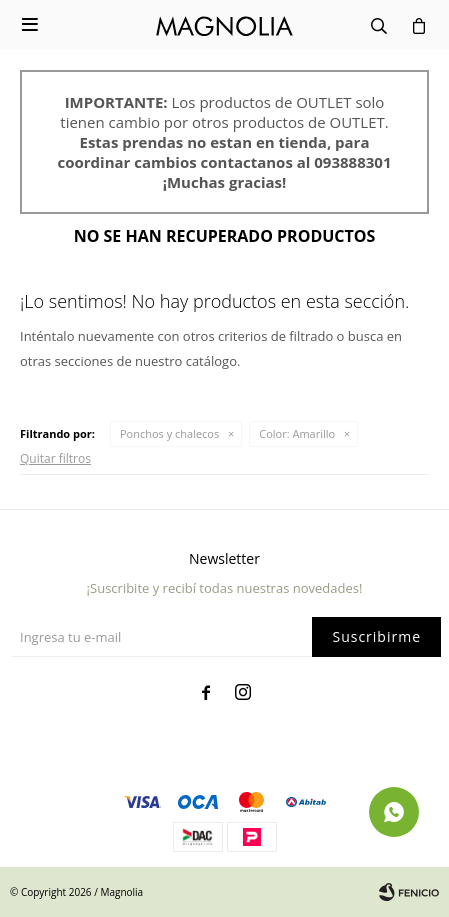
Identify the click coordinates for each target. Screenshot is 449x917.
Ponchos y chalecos (169, 433)
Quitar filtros (55, 458)
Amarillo (297, 433)
